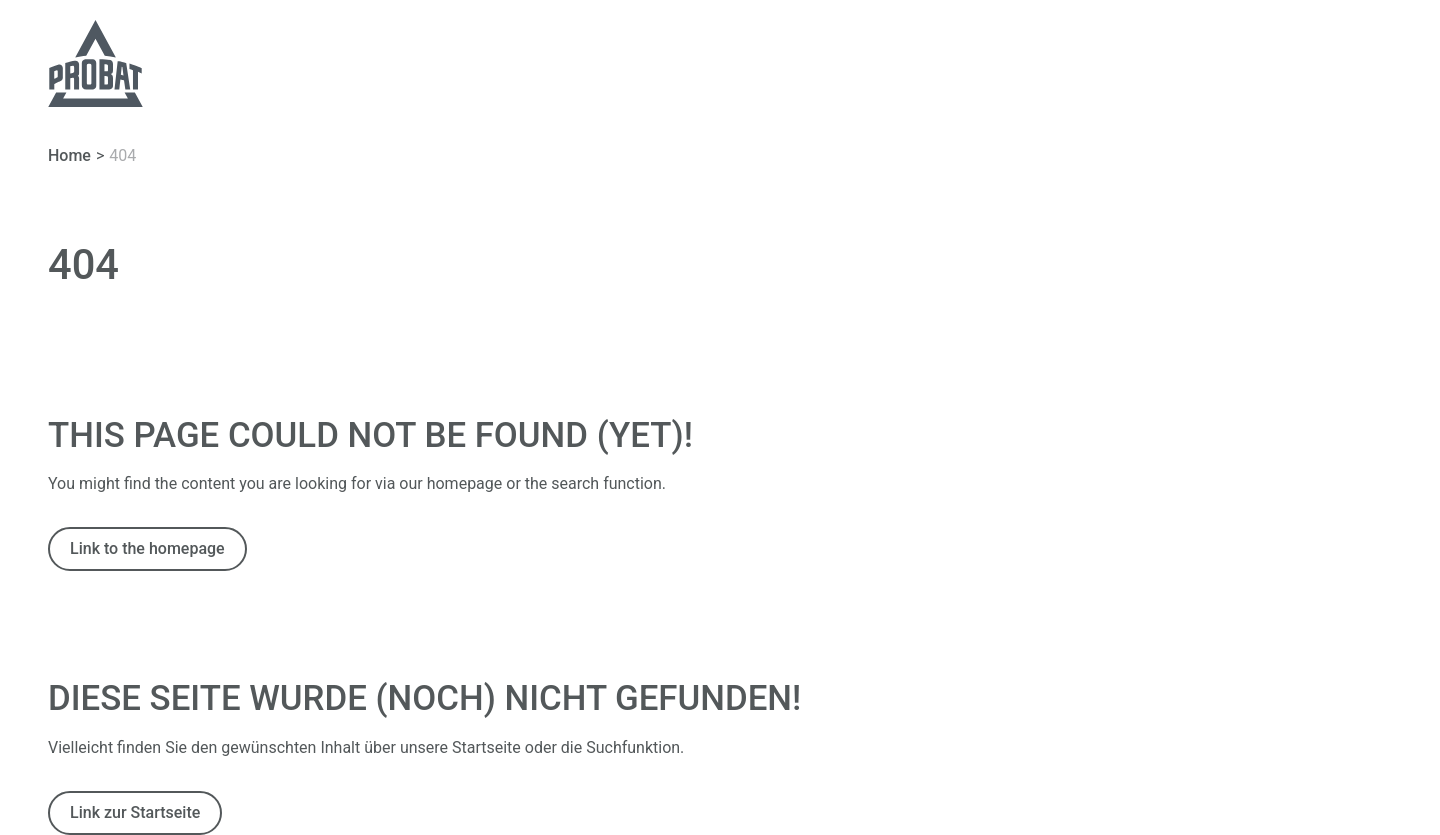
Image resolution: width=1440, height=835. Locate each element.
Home (69, 155)
